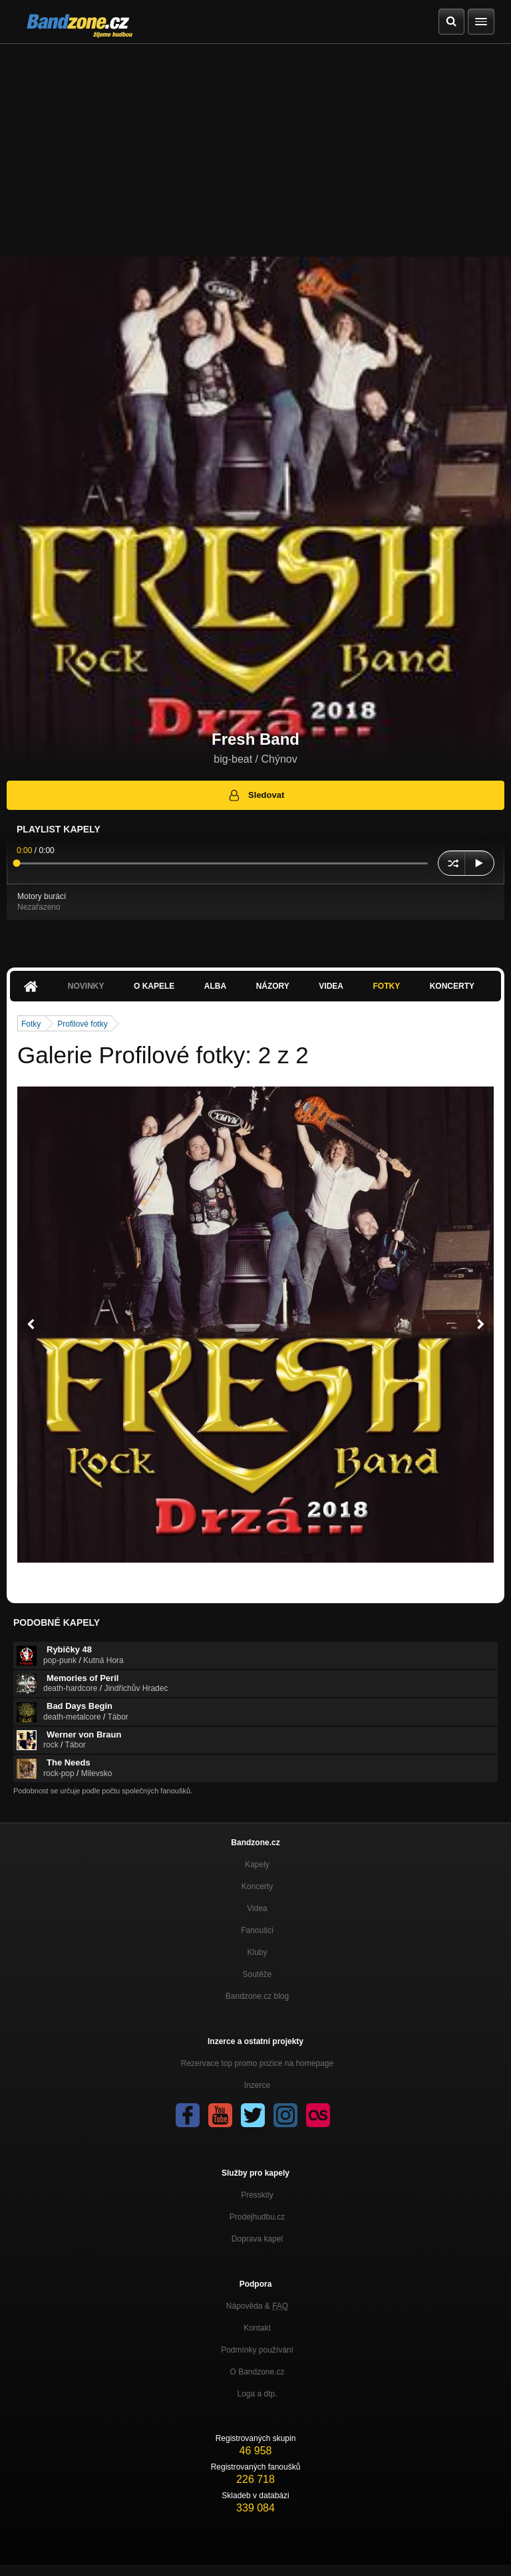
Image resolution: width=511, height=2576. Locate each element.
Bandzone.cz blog (257, 1996)
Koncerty (452, 986)
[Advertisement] (255, 144)
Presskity (257, 2195)
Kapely (257, 1864)
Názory (272, 986)
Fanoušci (257, 1930)
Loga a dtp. (257, 2393)
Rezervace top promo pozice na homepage (257, 2063)
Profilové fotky (82, 1024)
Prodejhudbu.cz (257, 2217)
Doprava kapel (257, 2239)
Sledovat (256, 795)
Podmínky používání (257, 2350)
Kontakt (257, 2328)
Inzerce (257, 2085)
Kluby (257, 1952)
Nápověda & (257, 2306)
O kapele (154, 986)
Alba (215, 986)
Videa (331, 986)
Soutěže (256, 1974)
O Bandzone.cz (257, 2372)
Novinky (86, 986)
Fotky (386, 986)
